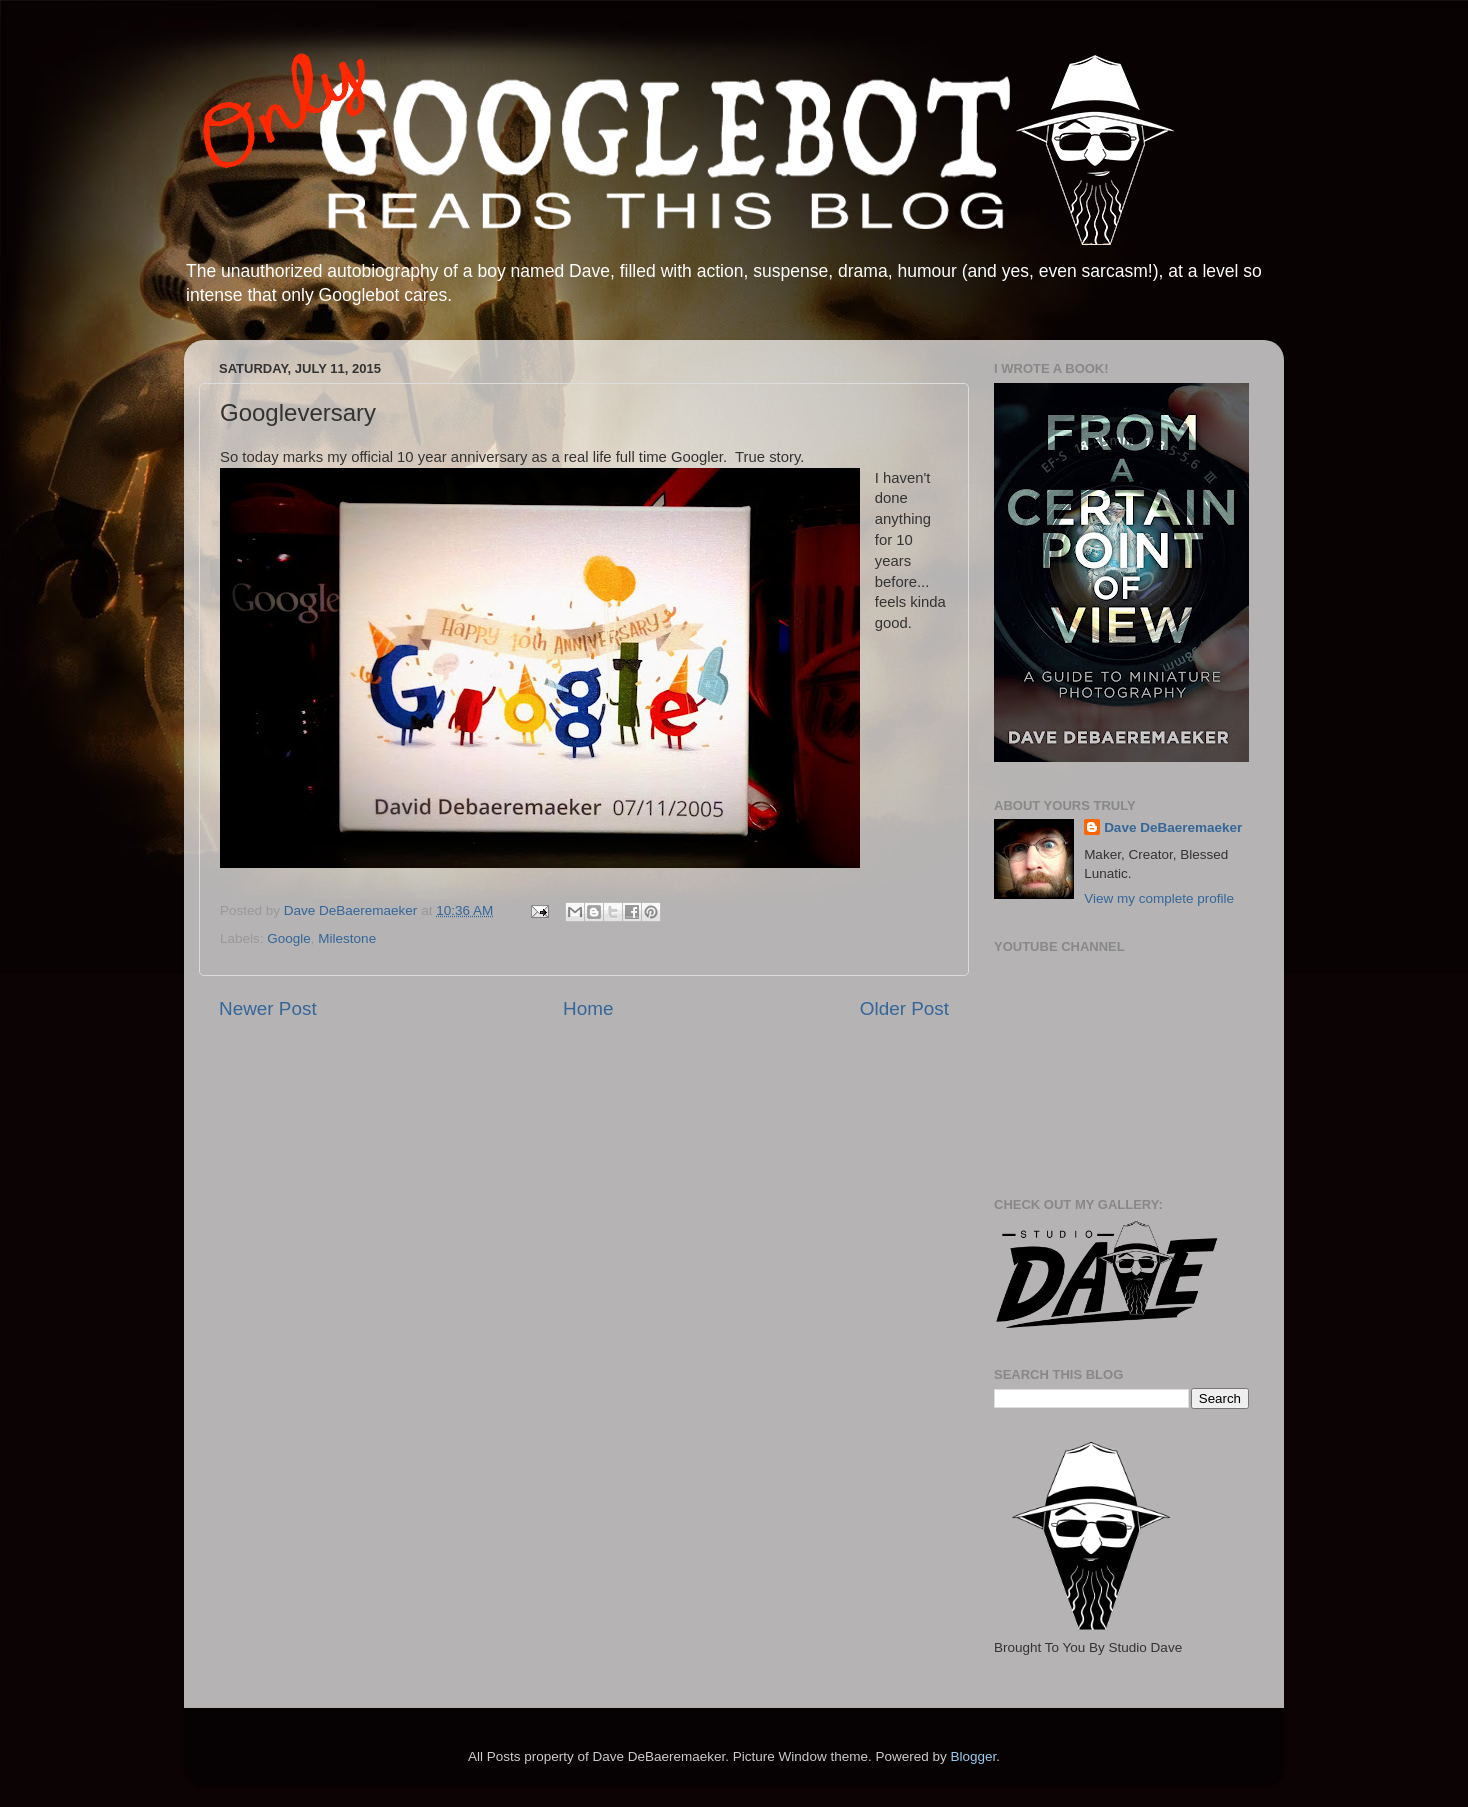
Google (289, 938)
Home (588, 1008)
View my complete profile (1159, 898)
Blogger (973, 1756)
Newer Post (268, 1008)
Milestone (347, 938)
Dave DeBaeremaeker (1173, 827)
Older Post (904, 1008)
